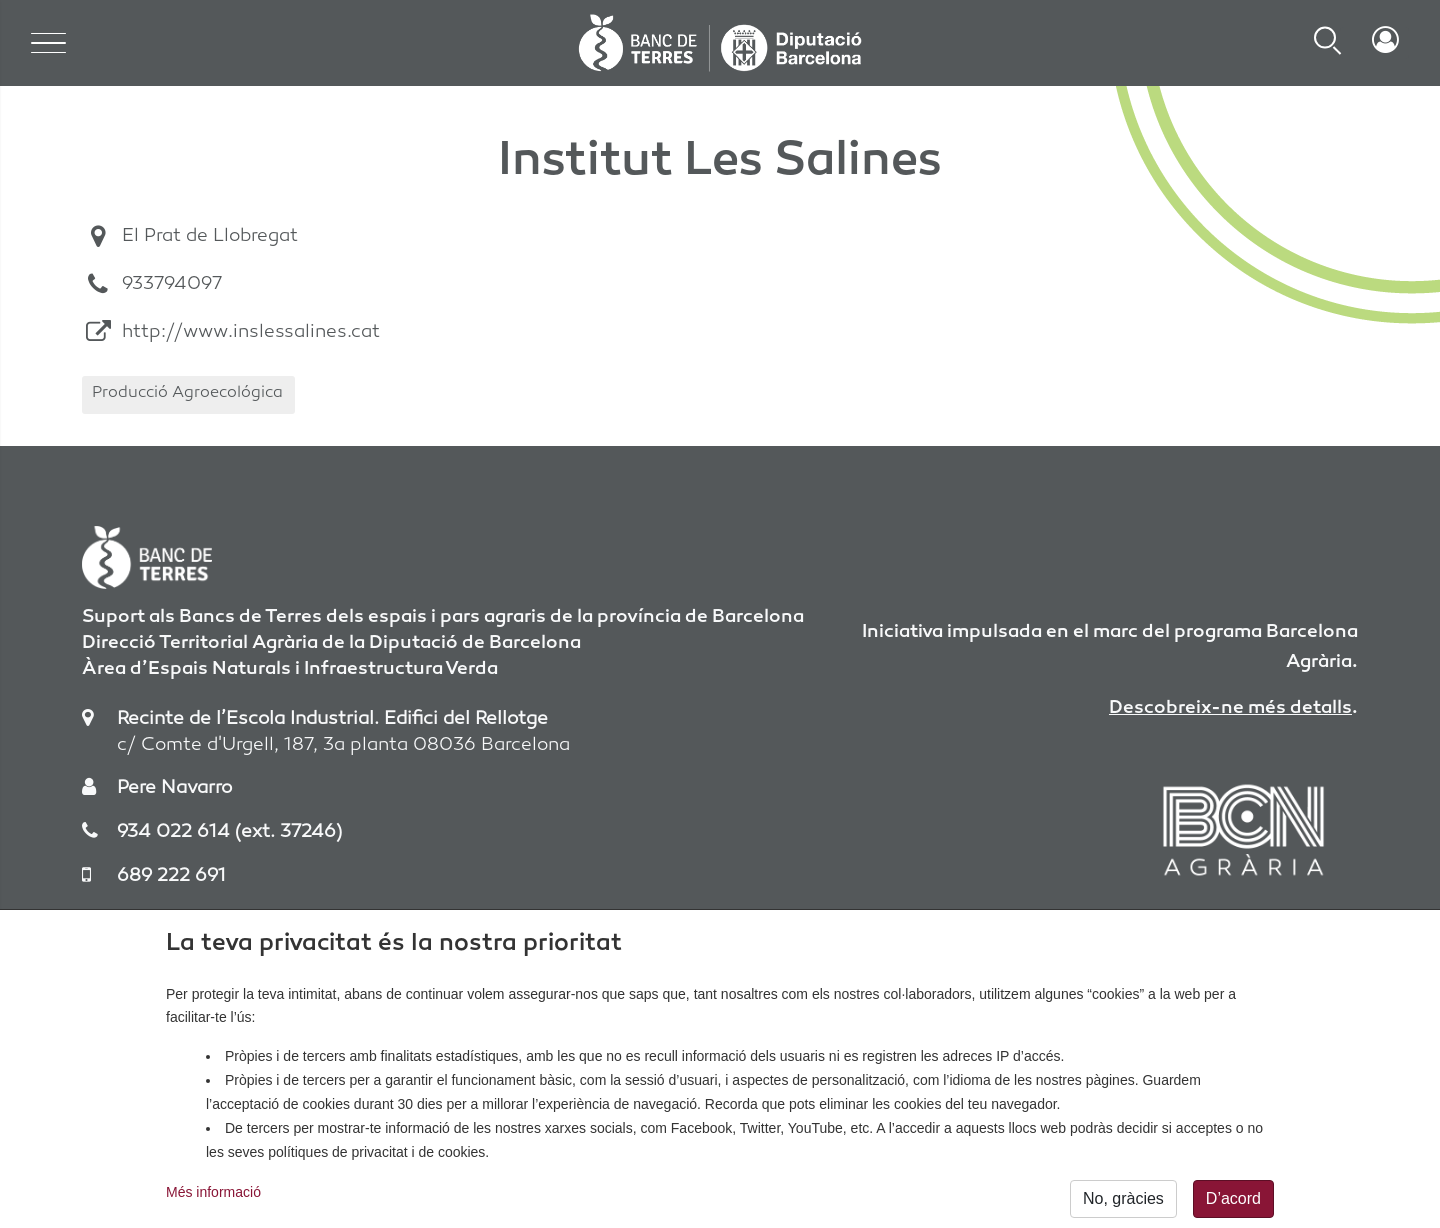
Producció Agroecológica (187, 393)
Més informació (213, 1198)
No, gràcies (1123, 1204)
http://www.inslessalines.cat (251, 332)
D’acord (1233, 1204)
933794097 (172, 284)
